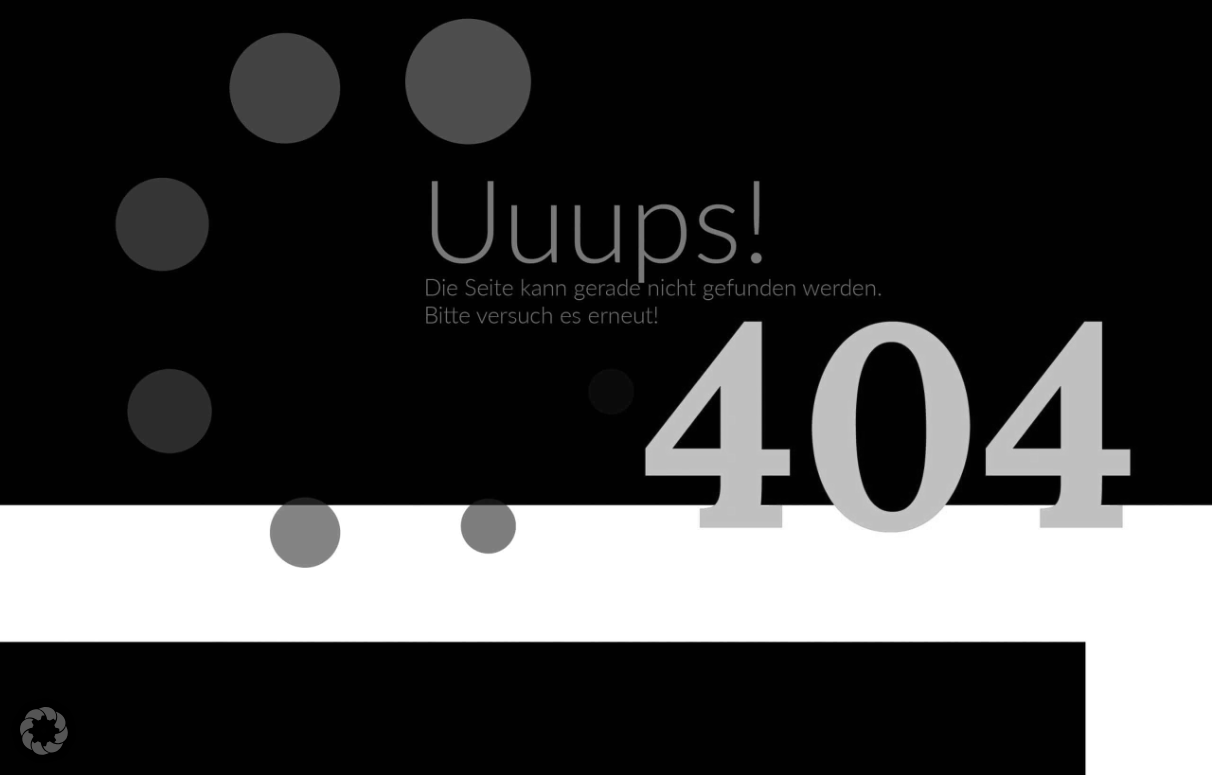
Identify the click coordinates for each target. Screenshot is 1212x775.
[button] (44, 731)
